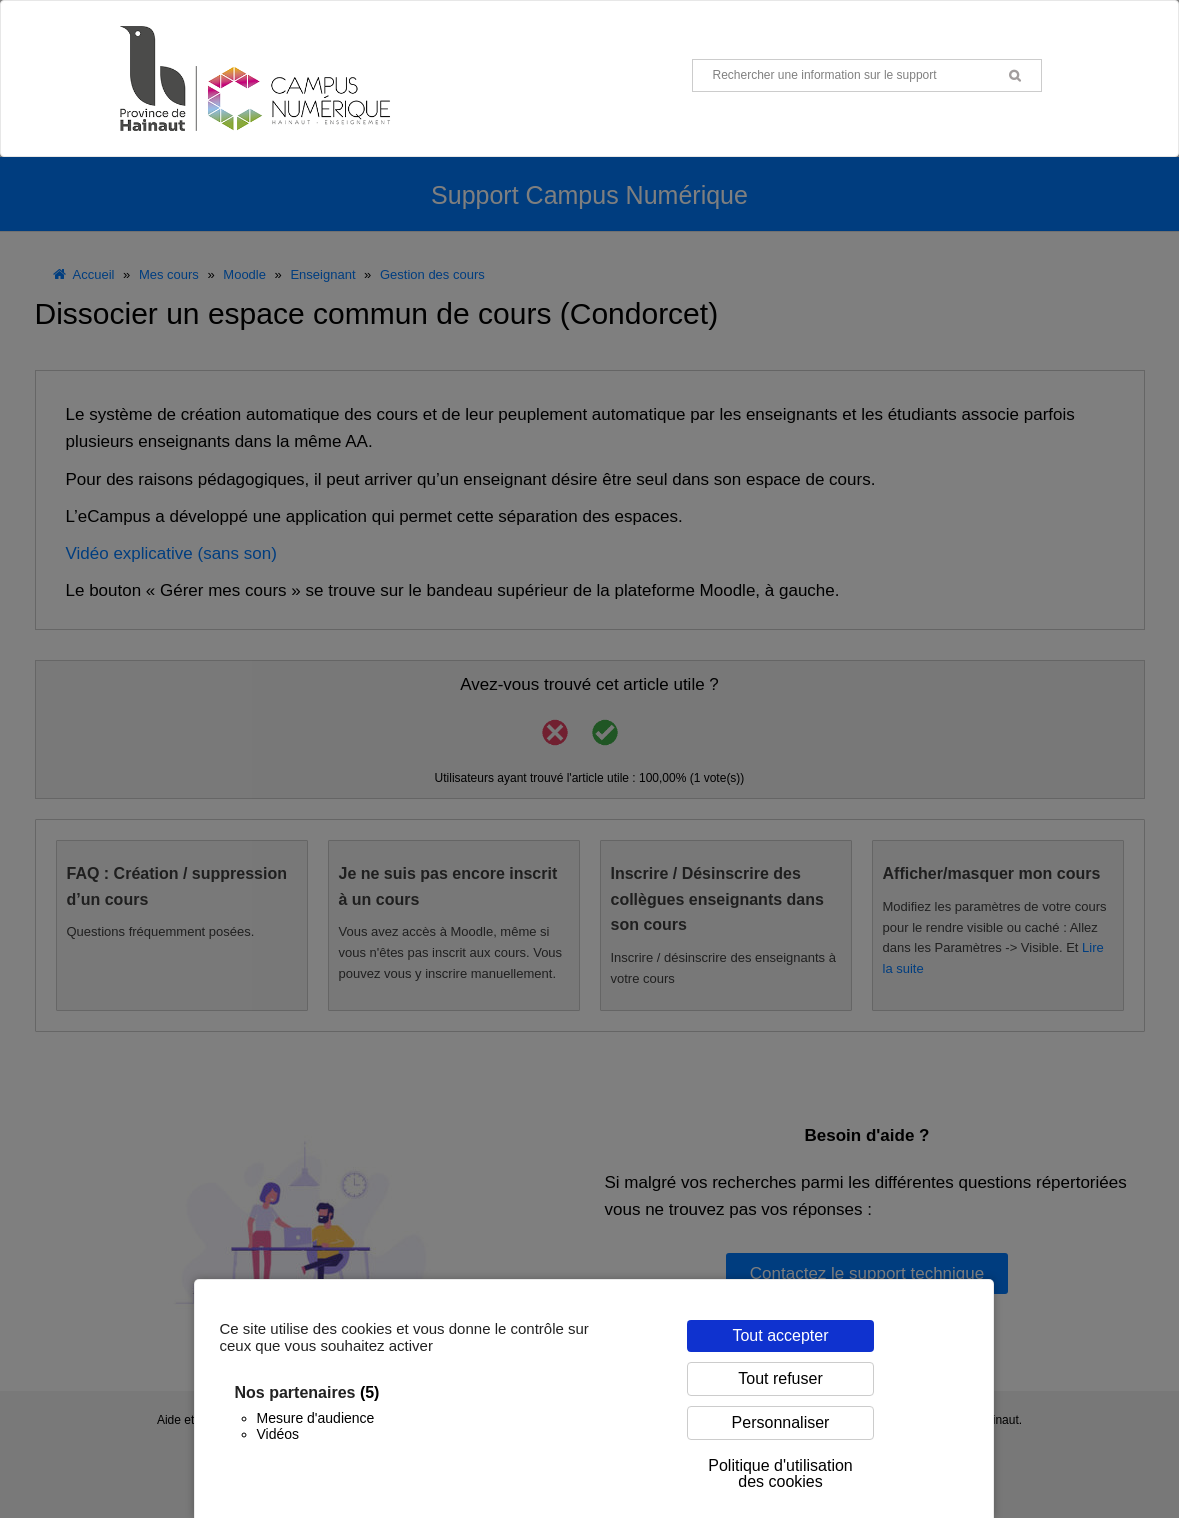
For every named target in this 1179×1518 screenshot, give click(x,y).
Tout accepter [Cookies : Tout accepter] (780, 1335)
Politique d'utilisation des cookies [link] (780, 1473)
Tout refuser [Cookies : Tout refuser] (780, 1378)
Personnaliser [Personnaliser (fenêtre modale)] (781, 1422)
